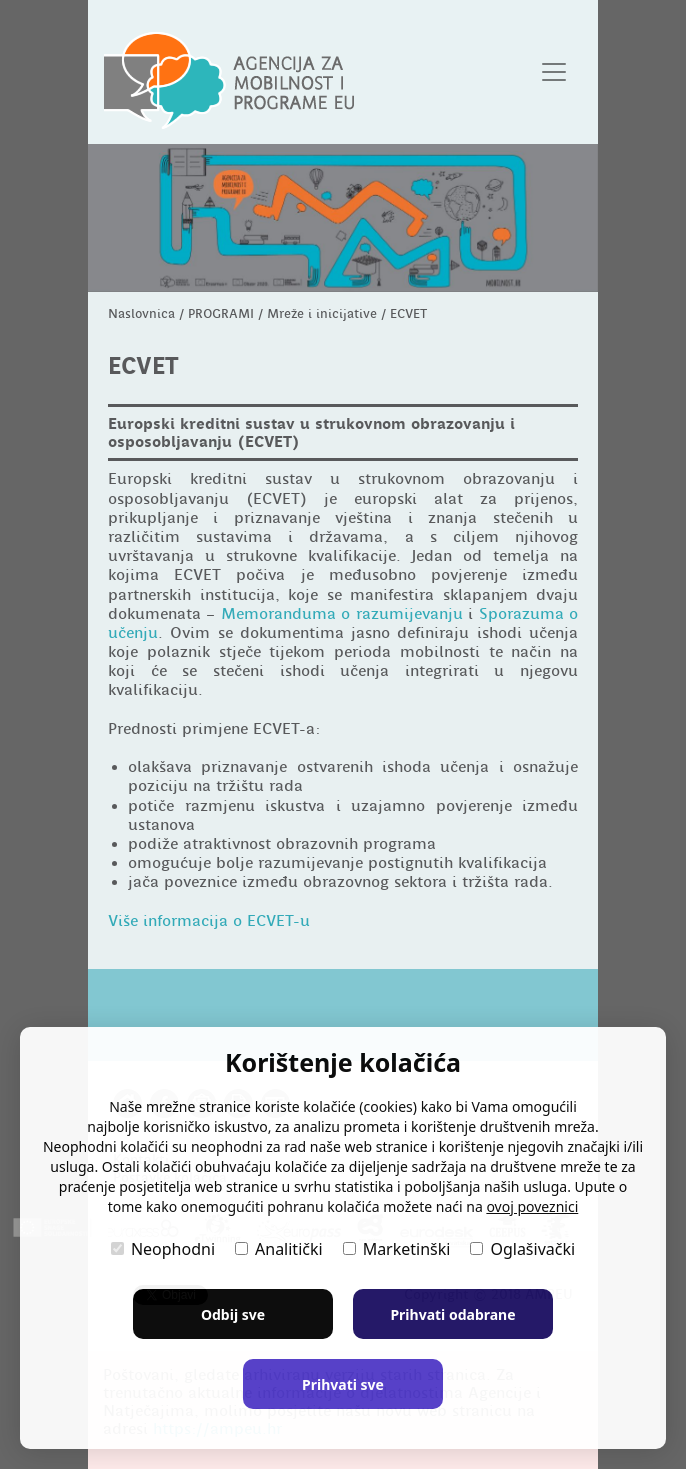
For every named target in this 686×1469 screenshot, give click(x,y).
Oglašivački (522, 1249)
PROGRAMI (221, 313)
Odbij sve (233, 1314)
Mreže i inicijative (322, 313)
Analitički (279, 1249)
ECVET (408, 313)
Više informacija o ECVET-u (209, 921)
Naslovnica (141, 313)
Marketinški (397, 1249)
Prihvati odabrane (452, 1314)
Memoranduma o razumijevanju (342, 614)
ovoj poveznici (532, 1206)
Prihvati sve (343, 1384)
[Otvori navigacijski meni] (554, 72)
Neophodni (163, 1249)
